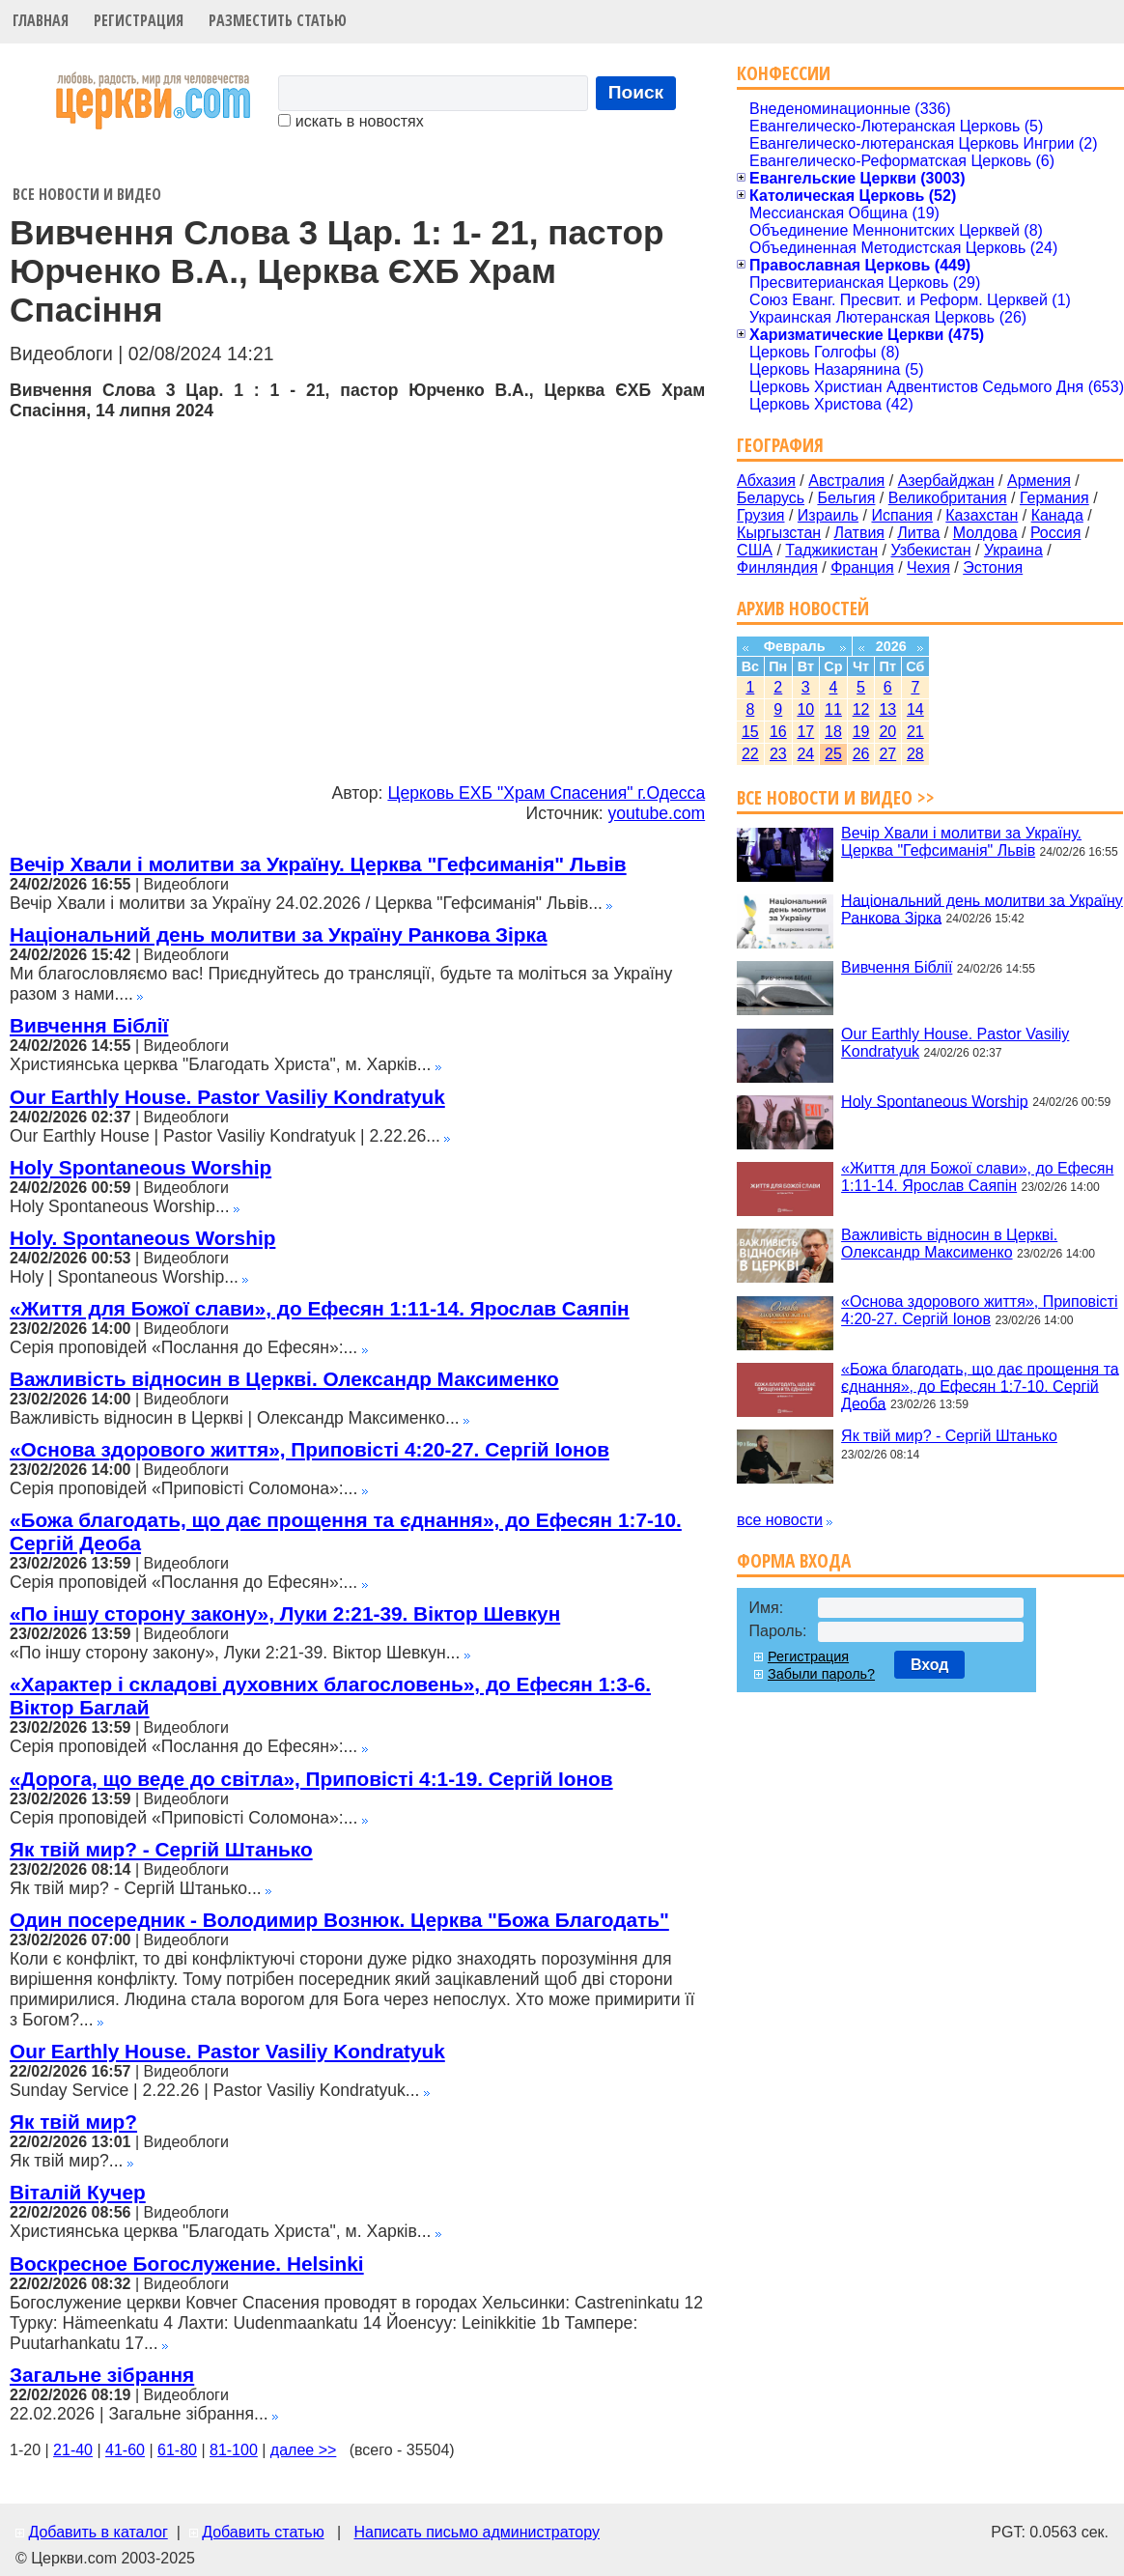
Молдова (985, 532)
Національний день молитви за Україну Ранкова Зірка (279, 934)
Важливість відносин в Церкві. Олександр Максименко (284, 1379)
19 (861, 731)
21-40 (73, 2450)
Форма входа (794, 1560)
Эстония (993, 567)
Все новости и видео (87, 194)
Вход (930, 1664)
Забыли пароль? (821, 1674)
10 (805, 709)
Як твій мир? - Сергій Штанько (161, 1849)
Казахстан (981, 515)
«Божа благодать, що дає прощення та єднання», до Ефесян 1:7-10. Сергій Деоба (980, 1385)
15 (750, 731)
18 (833, 731)
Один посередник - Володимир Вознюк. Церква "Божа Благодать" (339, 1920)
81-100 (234, 2450)
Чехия (928, 567)
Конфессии (783, 73)
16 (778, 731)
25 (833, 754)
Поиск (636, 92)
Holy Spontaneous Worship (140, 1167)
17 (805, 731)
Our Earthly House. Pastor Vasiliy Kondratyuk (227, 1097)
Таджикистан (831, 550)
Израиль (828, 515)
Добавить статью (263, 2532)
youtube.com (656, 813)
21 (915, 731)
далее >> (303, 2450)
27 (887, 754)
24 (805, 754)
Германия (1054, 498)
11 (833, 709)
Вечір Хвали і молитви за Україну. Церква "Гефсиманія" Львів (318, 864)
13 (887, 709)
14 (915, 709)
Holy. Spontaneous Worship (142, 1238)
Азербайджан (946, 480)
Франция (862, 567)
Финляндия (777, 567)
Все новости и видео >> (836, 797)
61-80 (177, 2450)
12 (861, 709)
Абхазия (766, 480)
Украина (1013, 550)
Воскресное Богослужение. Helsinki (187, 2263)
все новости (780, 1520)
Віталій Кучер (78, 2192)
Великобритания (947, 498)
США (755, 550)
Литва (918, 532)
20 (887, 731)
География (780, 445)
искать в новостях (350, 121)
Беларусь (770, 498)
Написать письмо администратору (476, 2532)
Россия (1055, 532)
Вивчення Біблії (89, 1025)
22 (750, 754)
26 (861, 754)
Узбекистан (930, 550)
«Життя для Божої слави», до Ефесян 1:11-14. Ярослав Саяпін (320, 1308)
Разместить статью (278, 20)
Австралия (846, 480)
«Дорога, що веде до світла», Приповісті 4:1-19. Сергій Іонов (311, 1779)
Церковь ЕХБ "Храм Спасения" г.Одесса (546, 793)
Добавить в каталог (97, 2532)
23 (778, 754)
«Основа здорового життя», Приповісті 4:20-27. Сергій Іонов (309, 1449)
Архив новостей (803, 608)
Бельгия (846, 498)
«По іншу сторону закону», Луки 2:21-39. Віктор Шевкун (285, 1613)
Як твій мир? (73, 2121)
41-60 (125, 2450)
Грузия (760, 515)
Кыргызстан (779, 532)
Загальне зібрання (102, 2375)
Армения (1039, 480)
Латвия (859, 532)
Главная (41, 20)
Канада (1057, 515)
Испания (902, 515)
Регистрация (138, 20)
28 (915, 754)
